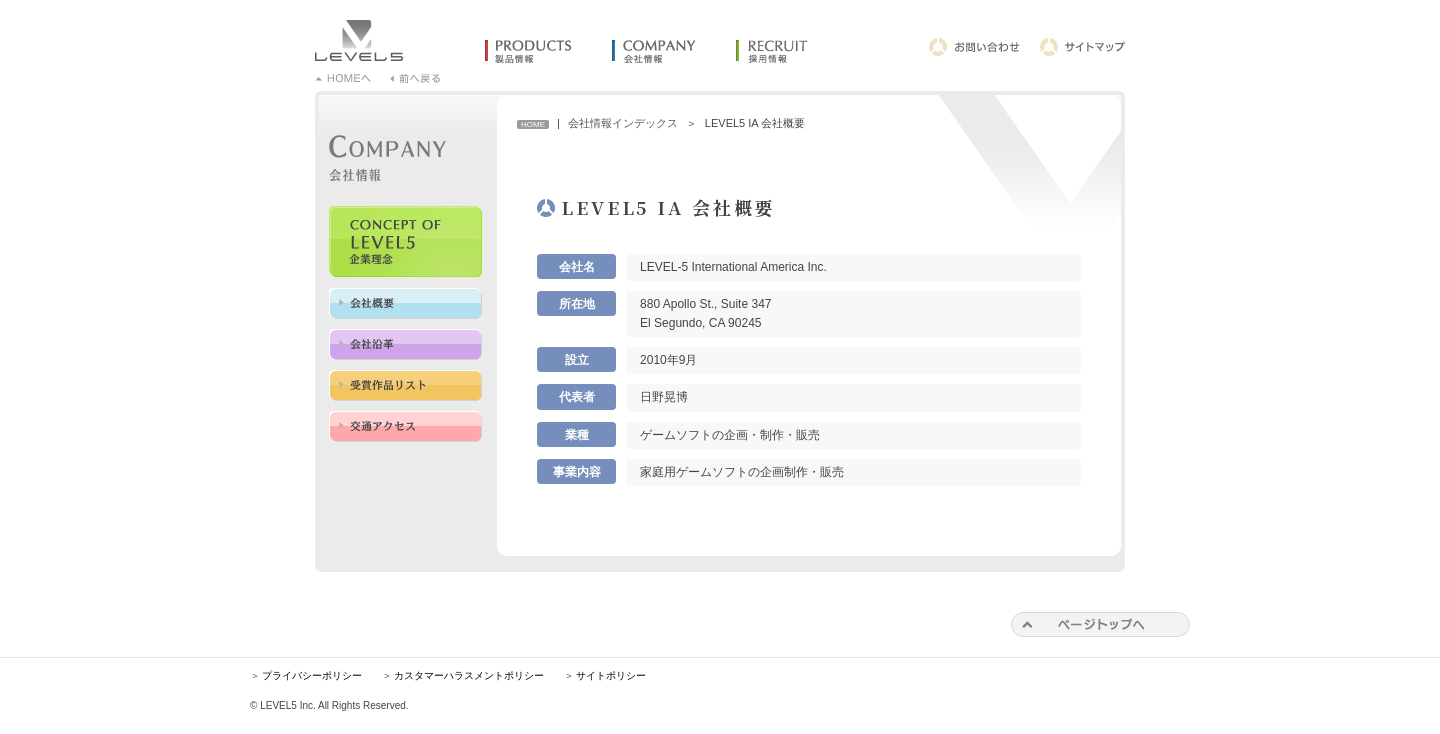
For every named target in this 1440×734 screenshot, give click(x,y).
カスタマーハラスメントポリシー (469, 675)
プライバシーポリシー (312, 675)
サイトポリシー (611, 675)
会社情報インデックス (623, 123)
